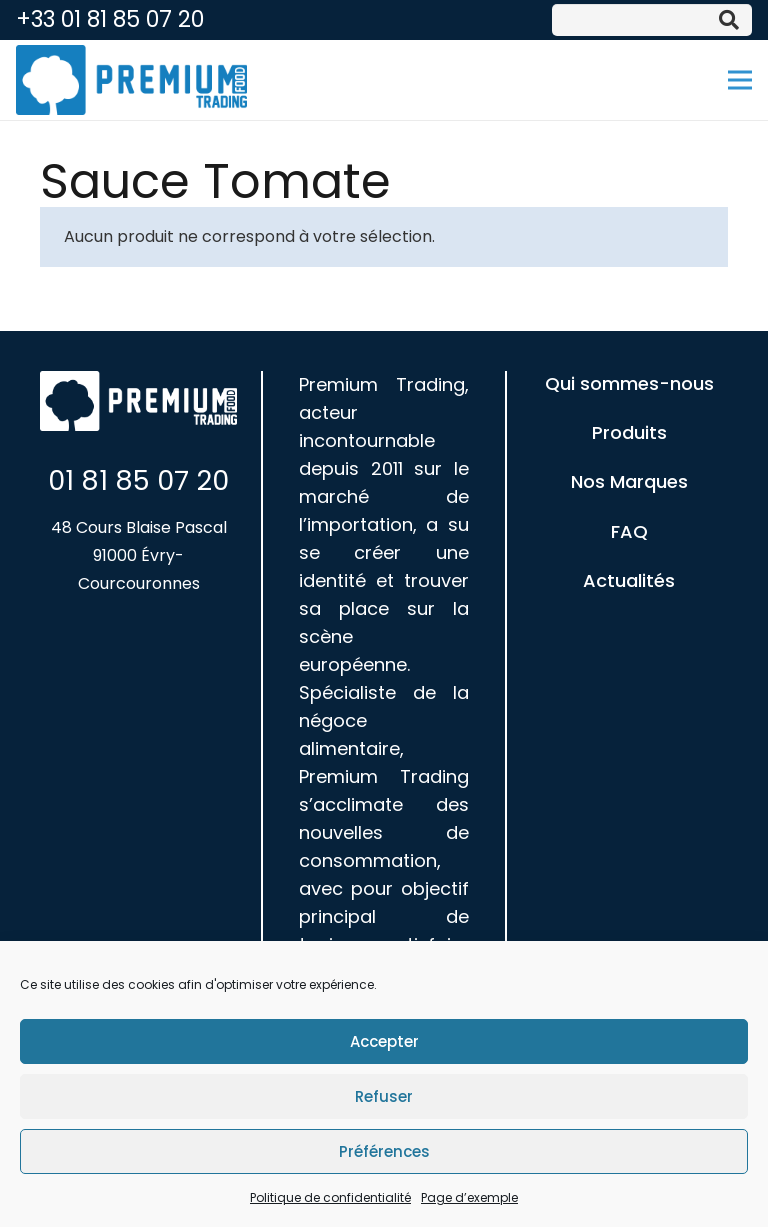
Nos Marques (629, 481)
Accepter (384, 1043)
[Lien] (131, 80)
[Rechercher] (729, 20)
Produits (629, 432)
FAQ (629, 531)
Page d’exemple (469, 1199)
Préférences (384, 1153)
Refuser (384, 1098)
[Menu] (740, 80)
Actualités (629, 580)
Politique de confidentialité (330, 1199)
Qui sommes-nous (629, 383)
